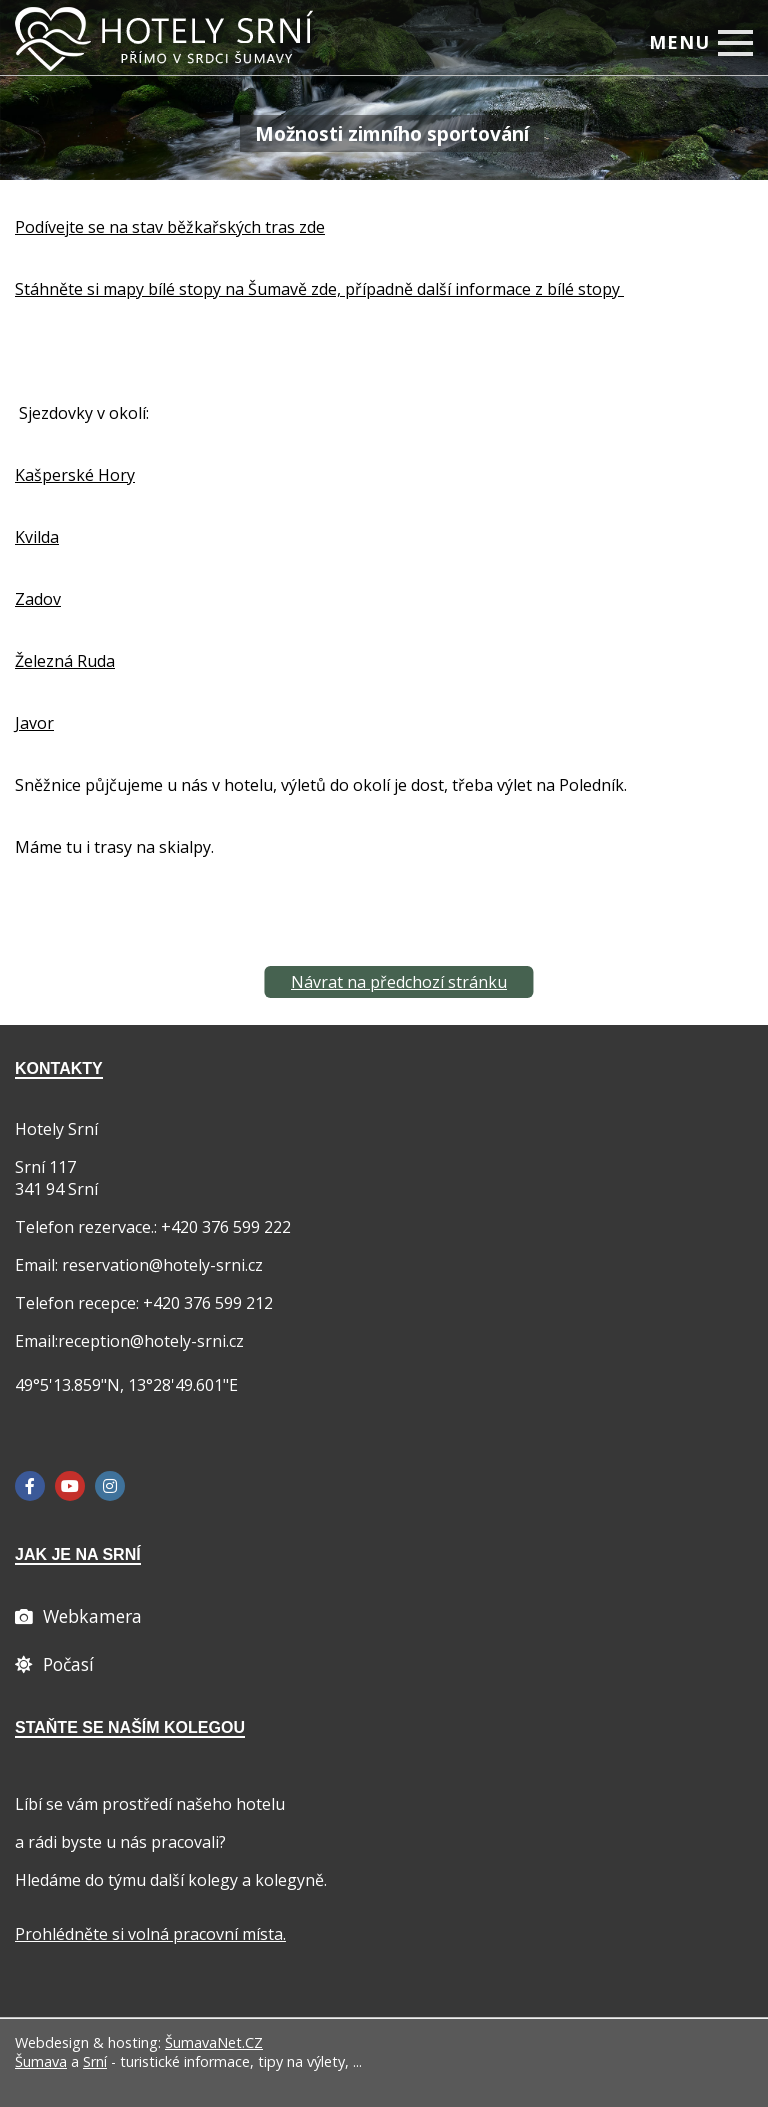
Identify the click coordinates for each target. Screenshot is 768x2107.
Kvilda (37, 537)
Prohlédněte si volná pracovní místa (149, 1934)
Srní (95, 2061)
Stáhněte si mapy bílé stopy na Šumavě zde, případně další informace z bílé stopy (319, 289)
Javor (34, 723)
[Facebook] (30, 1486)
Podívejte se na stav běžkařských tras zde (170, 227)
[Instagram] (110, 1486)
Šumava (41, 2061)
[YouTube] (70, 1486)
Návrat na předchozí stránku (399, 982)
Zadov (38, 599)
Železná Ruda (65, 661)
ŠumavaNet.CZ (214, 2042)
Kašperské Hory (75, 475)
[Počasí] (54, 1664)
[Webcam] (78, 1616)
